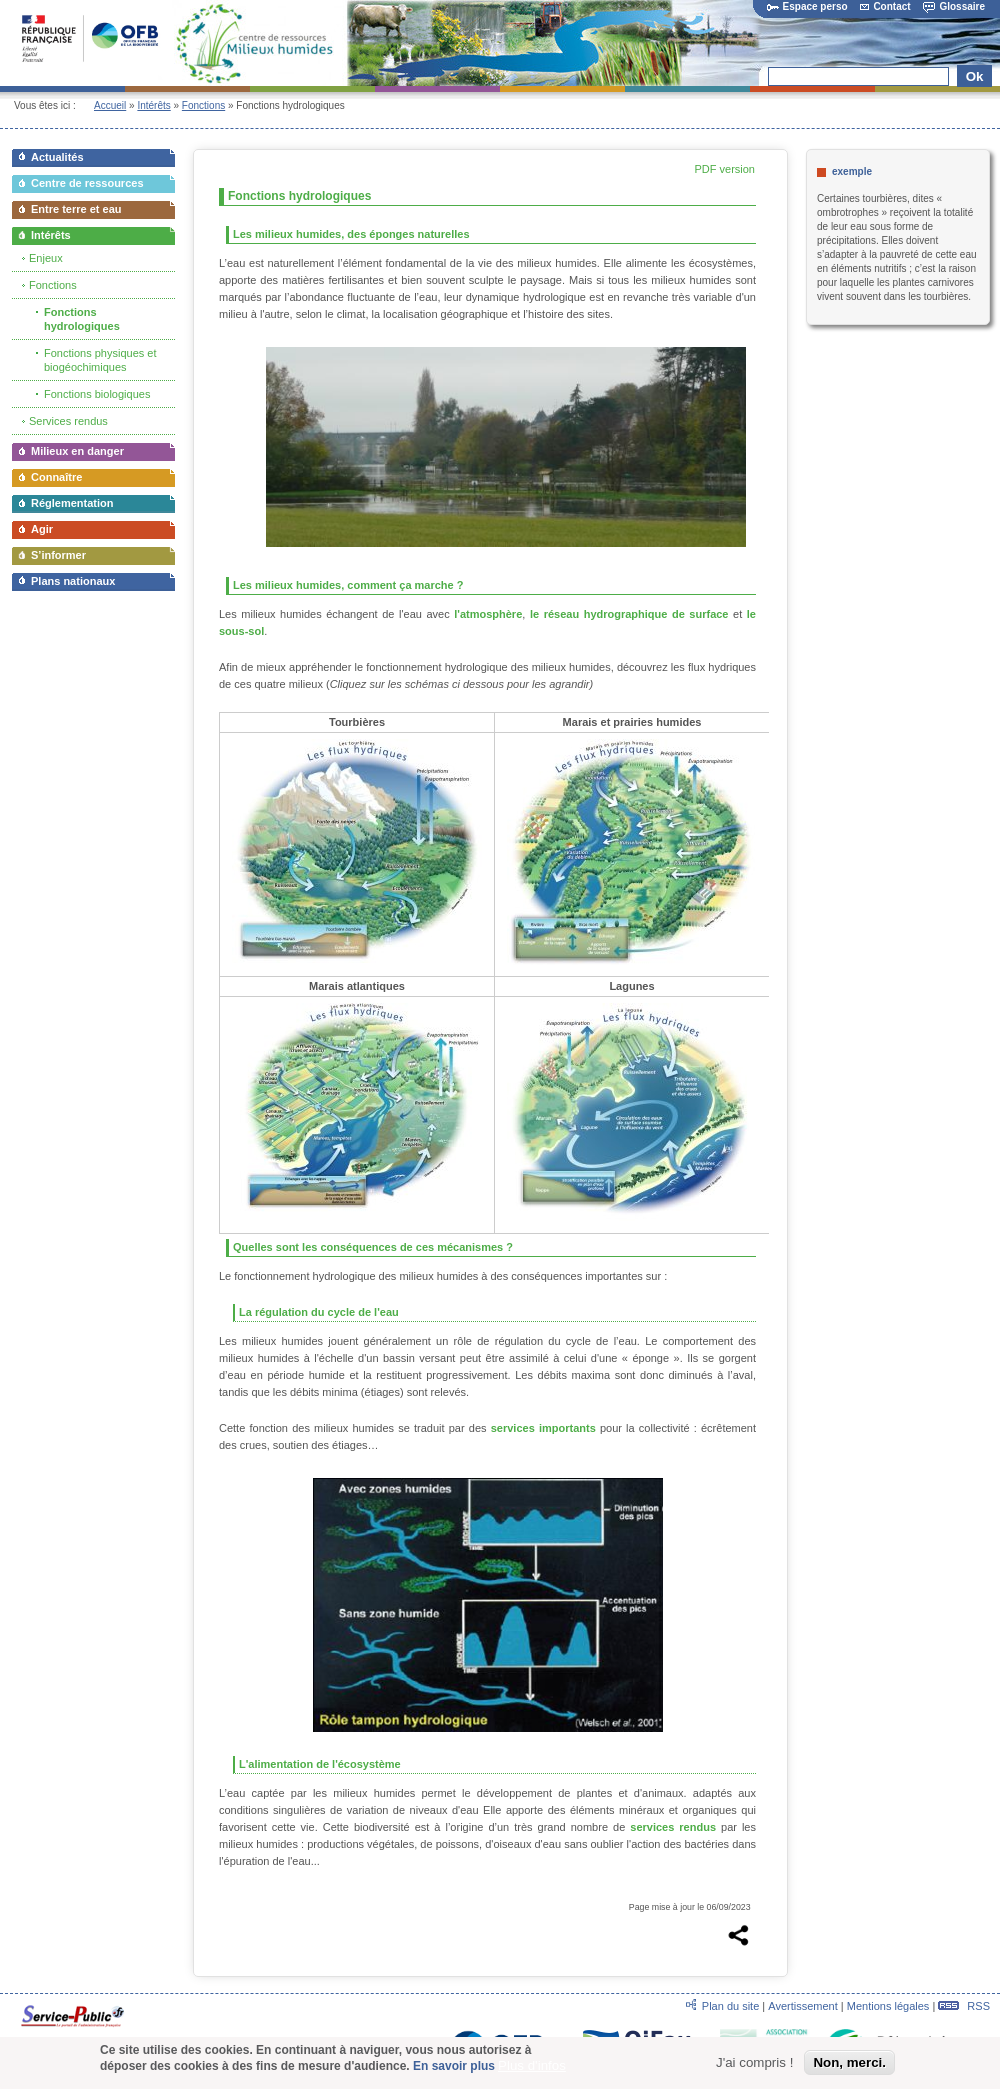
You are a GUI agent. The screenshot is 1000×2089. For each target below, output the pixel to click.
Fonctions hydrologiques (82, 319)
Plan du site (730, 2006)
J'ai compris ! (754, 2062)
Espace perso (807, 6)
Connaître (56, 477)
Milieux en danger (77, 451)
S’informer (58, 555)
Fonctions (203, 105)
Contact (885, 6)
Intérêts (153, 105)
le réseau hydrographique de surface (629, 614)
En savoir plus (454, 2066)
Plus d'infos (532, 2065)
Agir (42, 529)
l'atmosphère (488, 614)
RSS (964, 2006)
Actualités (57, 157)
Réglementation (72, 503)
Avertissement (803, 2006)
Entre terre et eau (76, 209)
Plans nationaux (73, 581)
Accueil (110, 105)
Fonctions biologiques (97, 394)
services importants (543, 1428)
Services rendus (68, 421)
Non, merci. (849, 2062)
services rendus (673, 1827)
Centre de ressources (87, 183)
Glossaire (954, 6)
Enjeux (46, 258)
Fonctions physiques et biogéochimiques (100, 360)
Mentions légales (888, 2006)
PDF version (724, 169)
